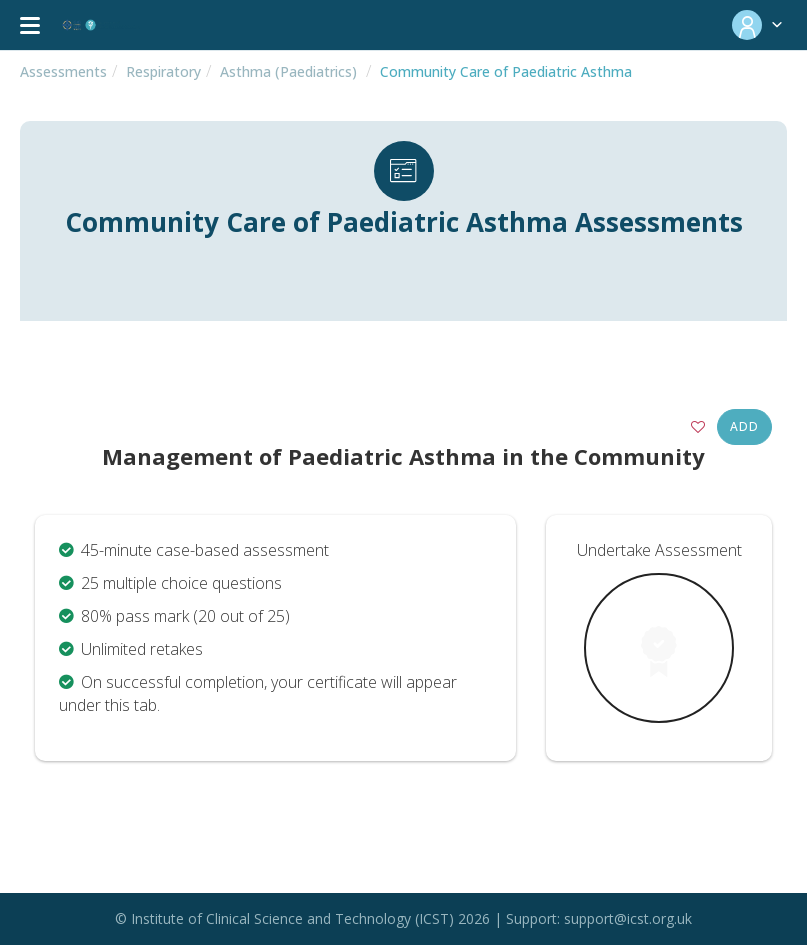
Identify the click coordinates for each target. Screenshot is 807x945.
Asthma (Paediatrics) (288, 71)
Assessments (63, 71)
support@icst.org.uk (628, 918)
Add (744, 426)
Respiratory (163, 71)
